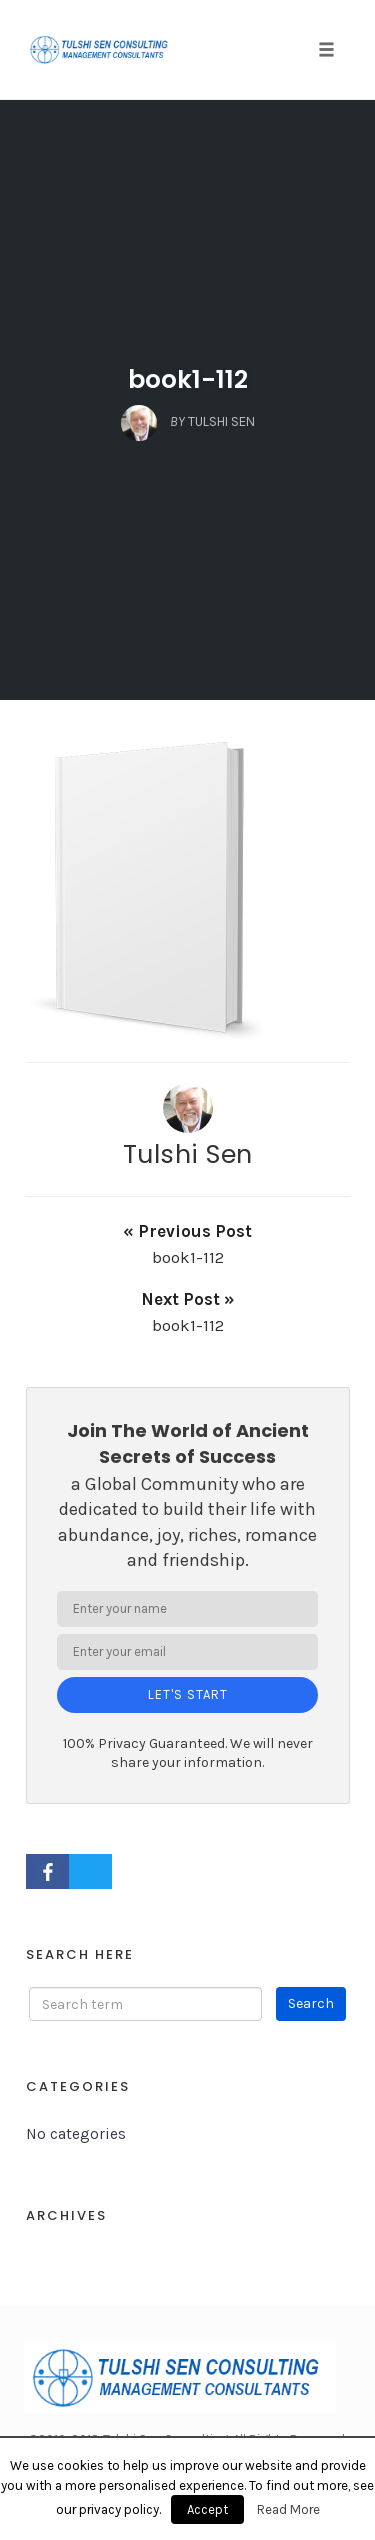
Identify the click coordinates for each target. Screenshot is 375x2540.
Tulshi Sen (188, 1154)
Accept (207, 2509)
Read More (288, 2509)
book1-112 (188, 379)
